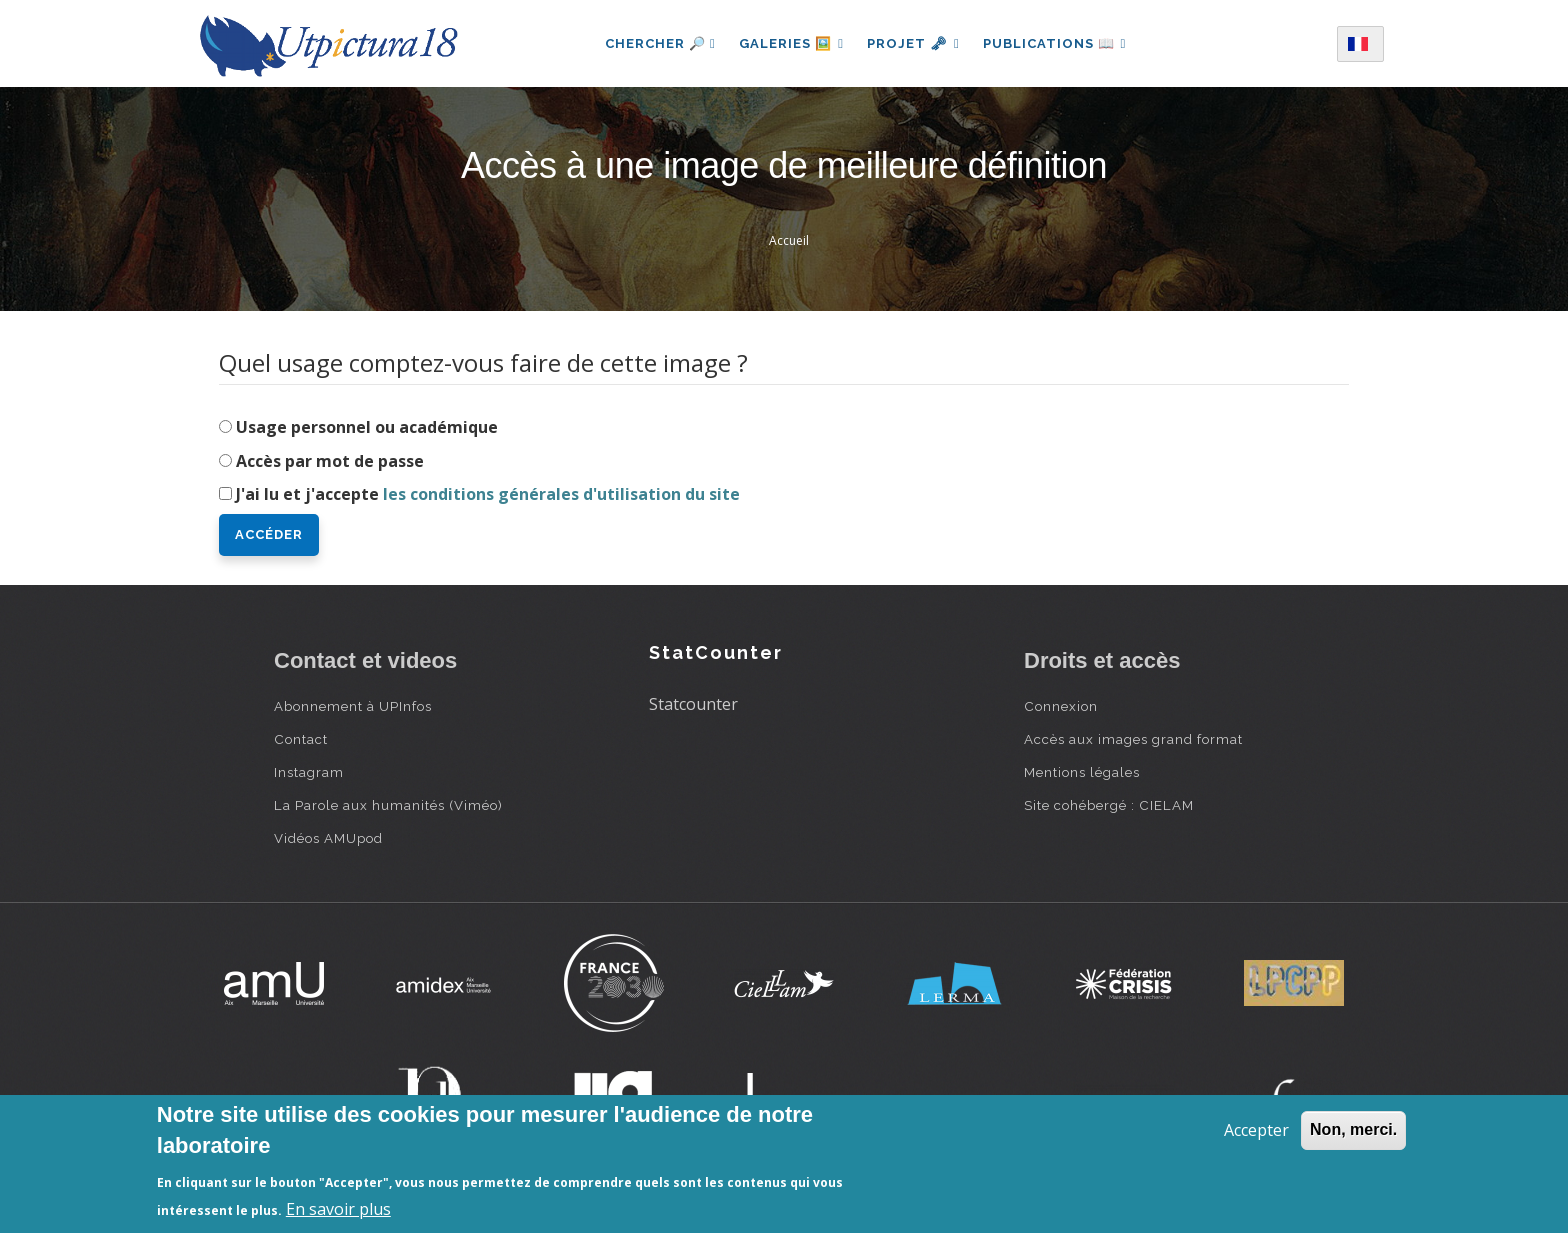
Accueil (789, 240)
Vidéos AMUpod (328, 838)
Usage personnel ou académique (367, 427)
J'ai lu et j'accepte (488, 494)
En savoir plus (338, 1209)
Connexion (1061, 706)
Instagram (309, 772)
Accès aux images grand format (1133, 739)
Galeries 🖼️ (790, 43)
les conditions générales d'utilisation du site (561, 494)
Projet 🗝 (913, 43)
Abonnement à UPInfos (353, 706)
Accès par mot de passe (330, 461)
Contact (301, 739)
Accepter (1256, 1130)
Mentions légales (1082, 772)
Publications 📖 (1056, 43)
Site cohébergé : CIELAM (1109, 805)
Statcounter (693, 704)
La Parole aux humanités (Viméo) (388, 805)
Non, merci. (1353, 1129)
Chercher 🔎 (658, 43)
